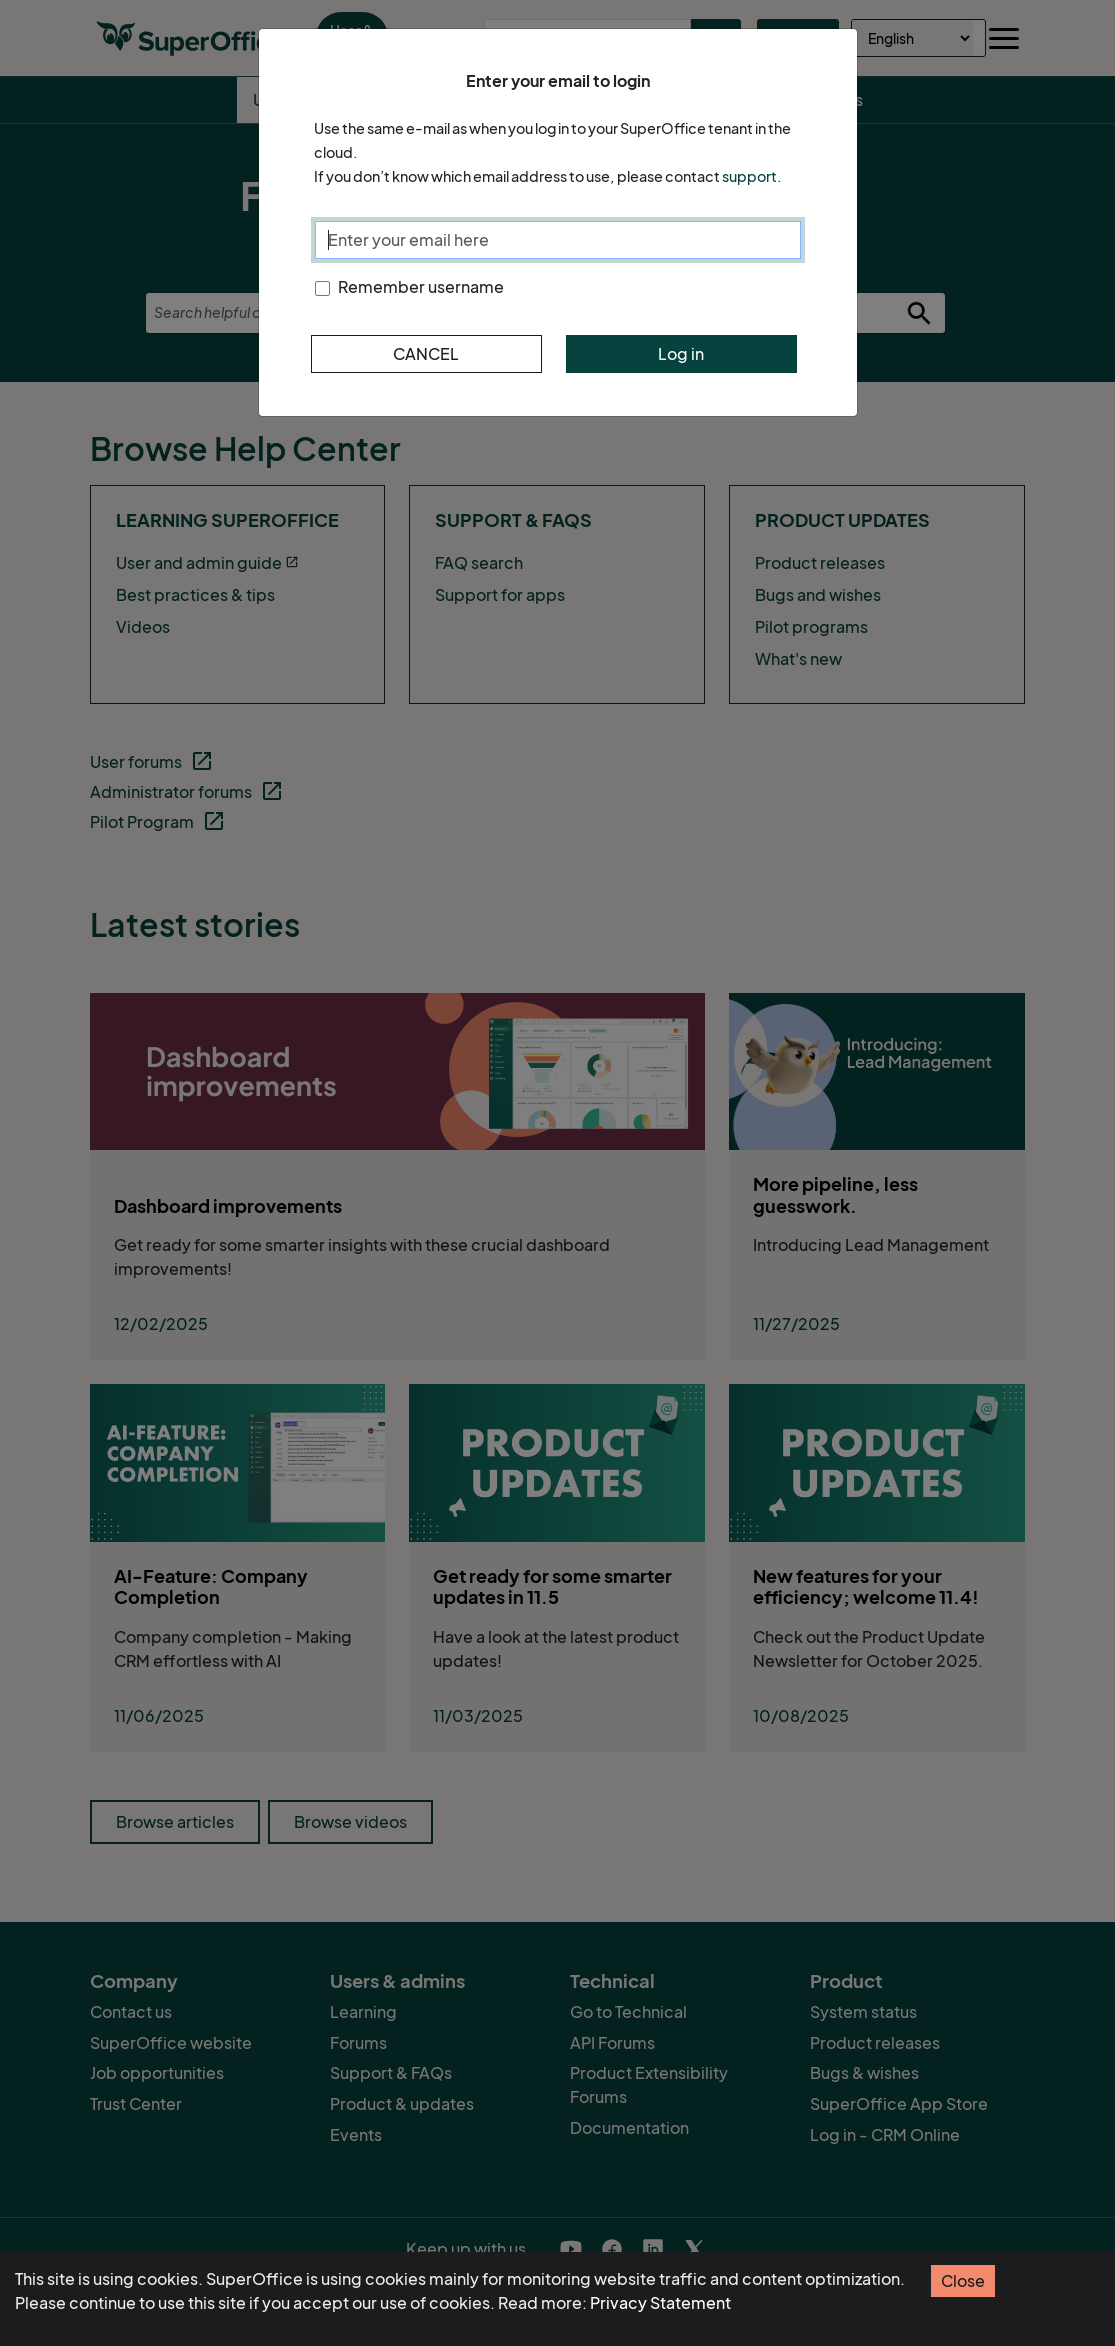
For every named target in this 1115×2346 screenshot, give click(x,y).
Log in (681, 354)
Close (963, 2281)
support (749, 176)
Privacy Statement (660, 2303)
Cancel (426, 354)
